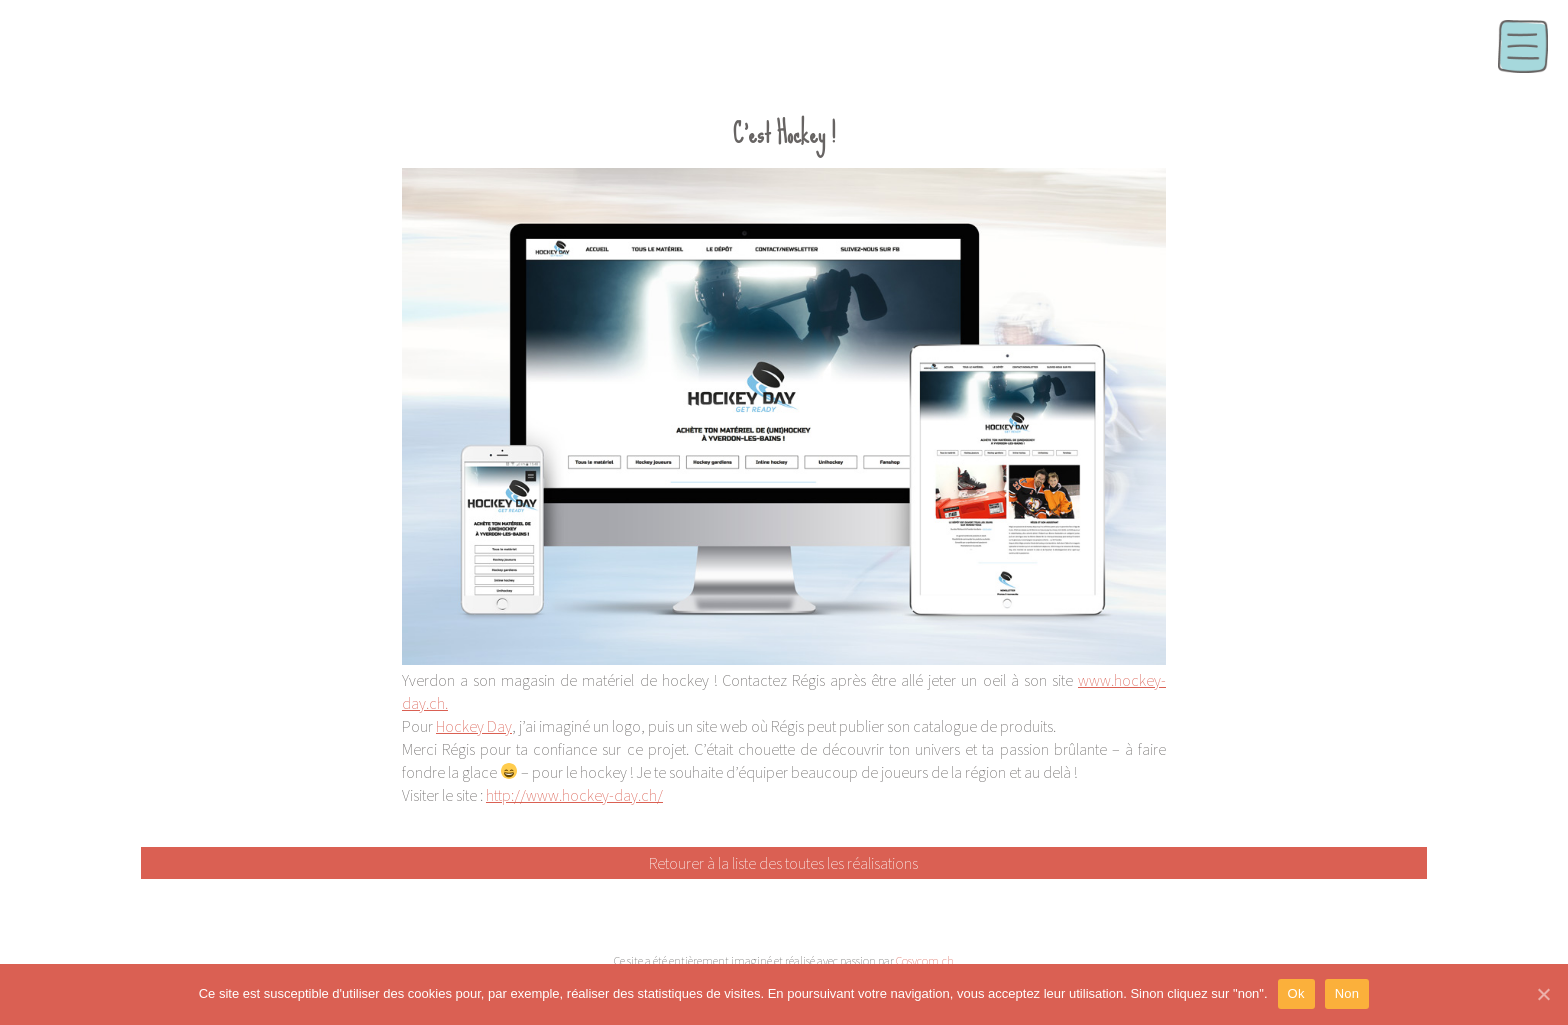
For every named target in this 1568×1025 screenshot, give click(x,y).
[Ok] (1543, 994)
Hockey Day (474, 726)
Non (1347, 993)
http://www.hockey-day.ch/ (574, 795)
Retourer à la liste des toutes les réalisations (783, 863)
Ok (1296, 993)
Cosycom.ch (925, 960)
